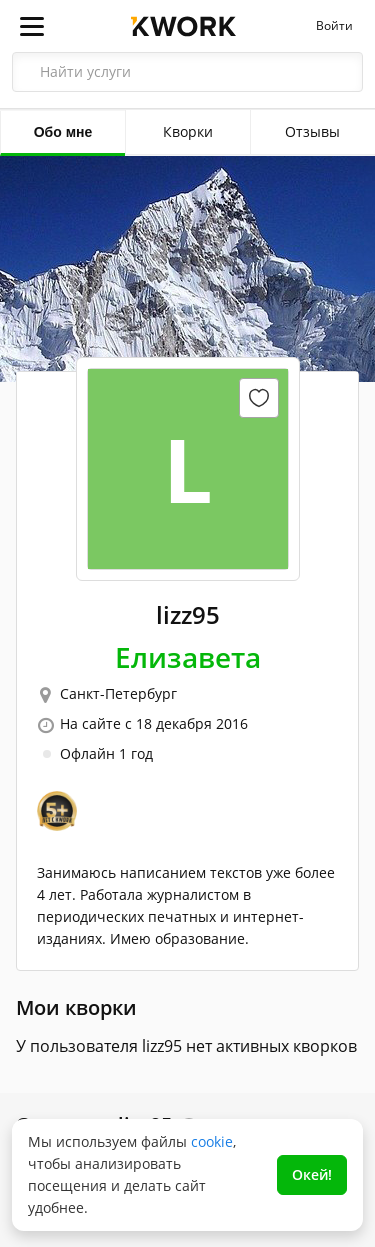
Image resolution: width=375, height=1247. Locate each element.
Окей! (312, 1174)
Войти (334, 26)
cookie (212, 1141)
